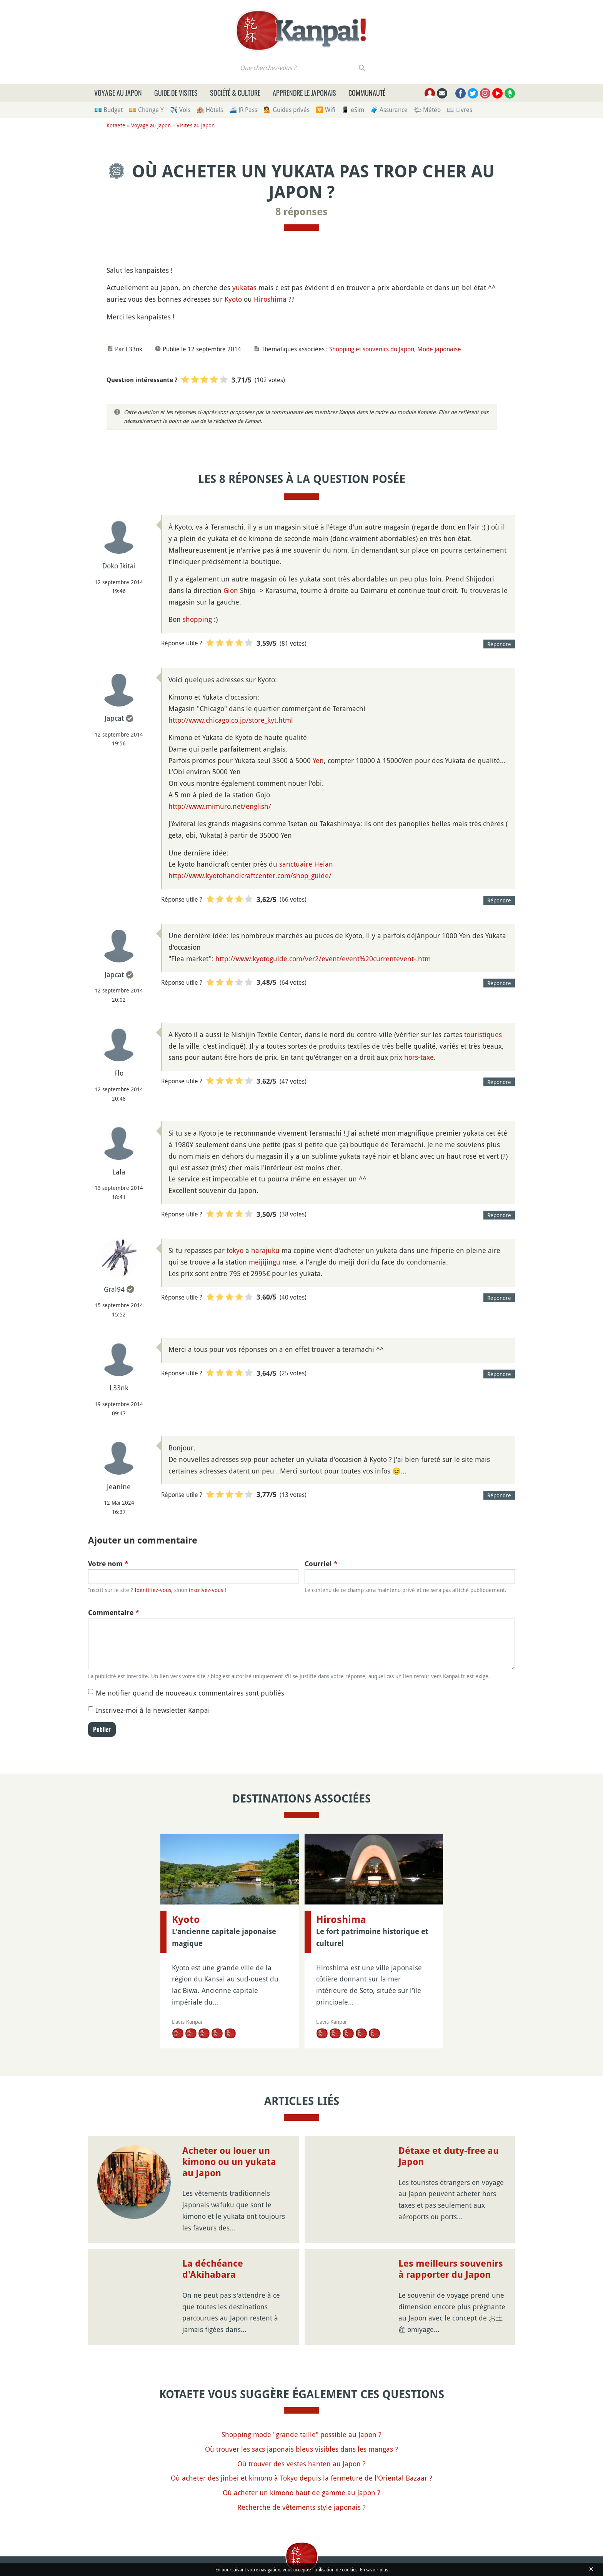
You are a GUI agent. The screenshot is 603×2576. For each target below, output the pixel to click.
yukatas (244, 287)
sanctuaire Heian (306, 864)
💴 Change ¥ (146, 109)
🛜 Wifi (325, 109)
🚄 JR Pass (243, 109)
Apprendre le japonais (304, 93)
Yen (318, 760)
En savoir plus (374, 2569)
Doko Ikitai (119, 565)
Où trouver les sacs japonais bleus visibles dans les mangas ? (301, 2449)
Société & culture (235, 93)
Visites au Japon (196, 125)
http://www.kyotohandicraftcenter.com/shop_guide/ (249, 875)
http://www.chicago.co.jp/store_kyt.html (230, 720)
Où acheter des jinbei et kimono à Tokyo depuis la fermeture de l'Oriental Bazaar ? (301, 2477)
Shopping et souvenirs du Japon (371, 349)
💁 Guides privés (286, 109)
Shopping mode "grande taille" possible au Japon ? (301, 2434)
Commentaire (113, 1613)
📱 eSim (352, 109)
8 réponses (301, 211)
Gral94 (114, 1289)
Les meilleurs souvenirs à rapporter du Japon (450, 2269)
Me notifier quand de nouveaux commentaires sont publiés (190, 1692)
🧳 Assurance (389, 109)
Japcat (114, 718)
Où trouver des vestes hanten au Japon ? (301, 2463)
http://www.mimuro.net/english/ (219, 806)
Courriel (321, 1564)
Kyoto (233, 299)
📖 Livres (459, 109)
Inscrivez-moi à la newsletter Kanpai (153, 1710)
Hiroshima (270, 299)
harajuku (265, 1250)
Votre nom (108, 1564)
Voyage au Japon (118, 93)
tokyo (235, 1250)
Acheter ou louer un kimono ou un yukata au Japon (229, 2161)
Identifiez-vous (153, 1590)
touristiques (483, 1034)
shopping (197, 619)
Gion (230, 590)
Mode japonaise (439, 349)
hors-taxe (419, 1057)
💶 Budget (108, 109)
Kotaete (116, 125)
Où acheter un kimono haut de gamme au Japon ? (301, 2492)
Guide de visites (176, 93)
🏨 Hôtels (210, 109)
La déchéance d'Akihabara (212, 2269)
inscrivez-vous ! (207, 1590)
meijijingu (264, 1261)
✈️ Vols (180, 109)
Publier (102, 1729)
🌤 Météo (427, 109)
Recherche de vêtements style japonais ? (301, 2507)
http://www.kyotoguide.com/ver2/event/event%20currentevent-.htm (323, 958)
